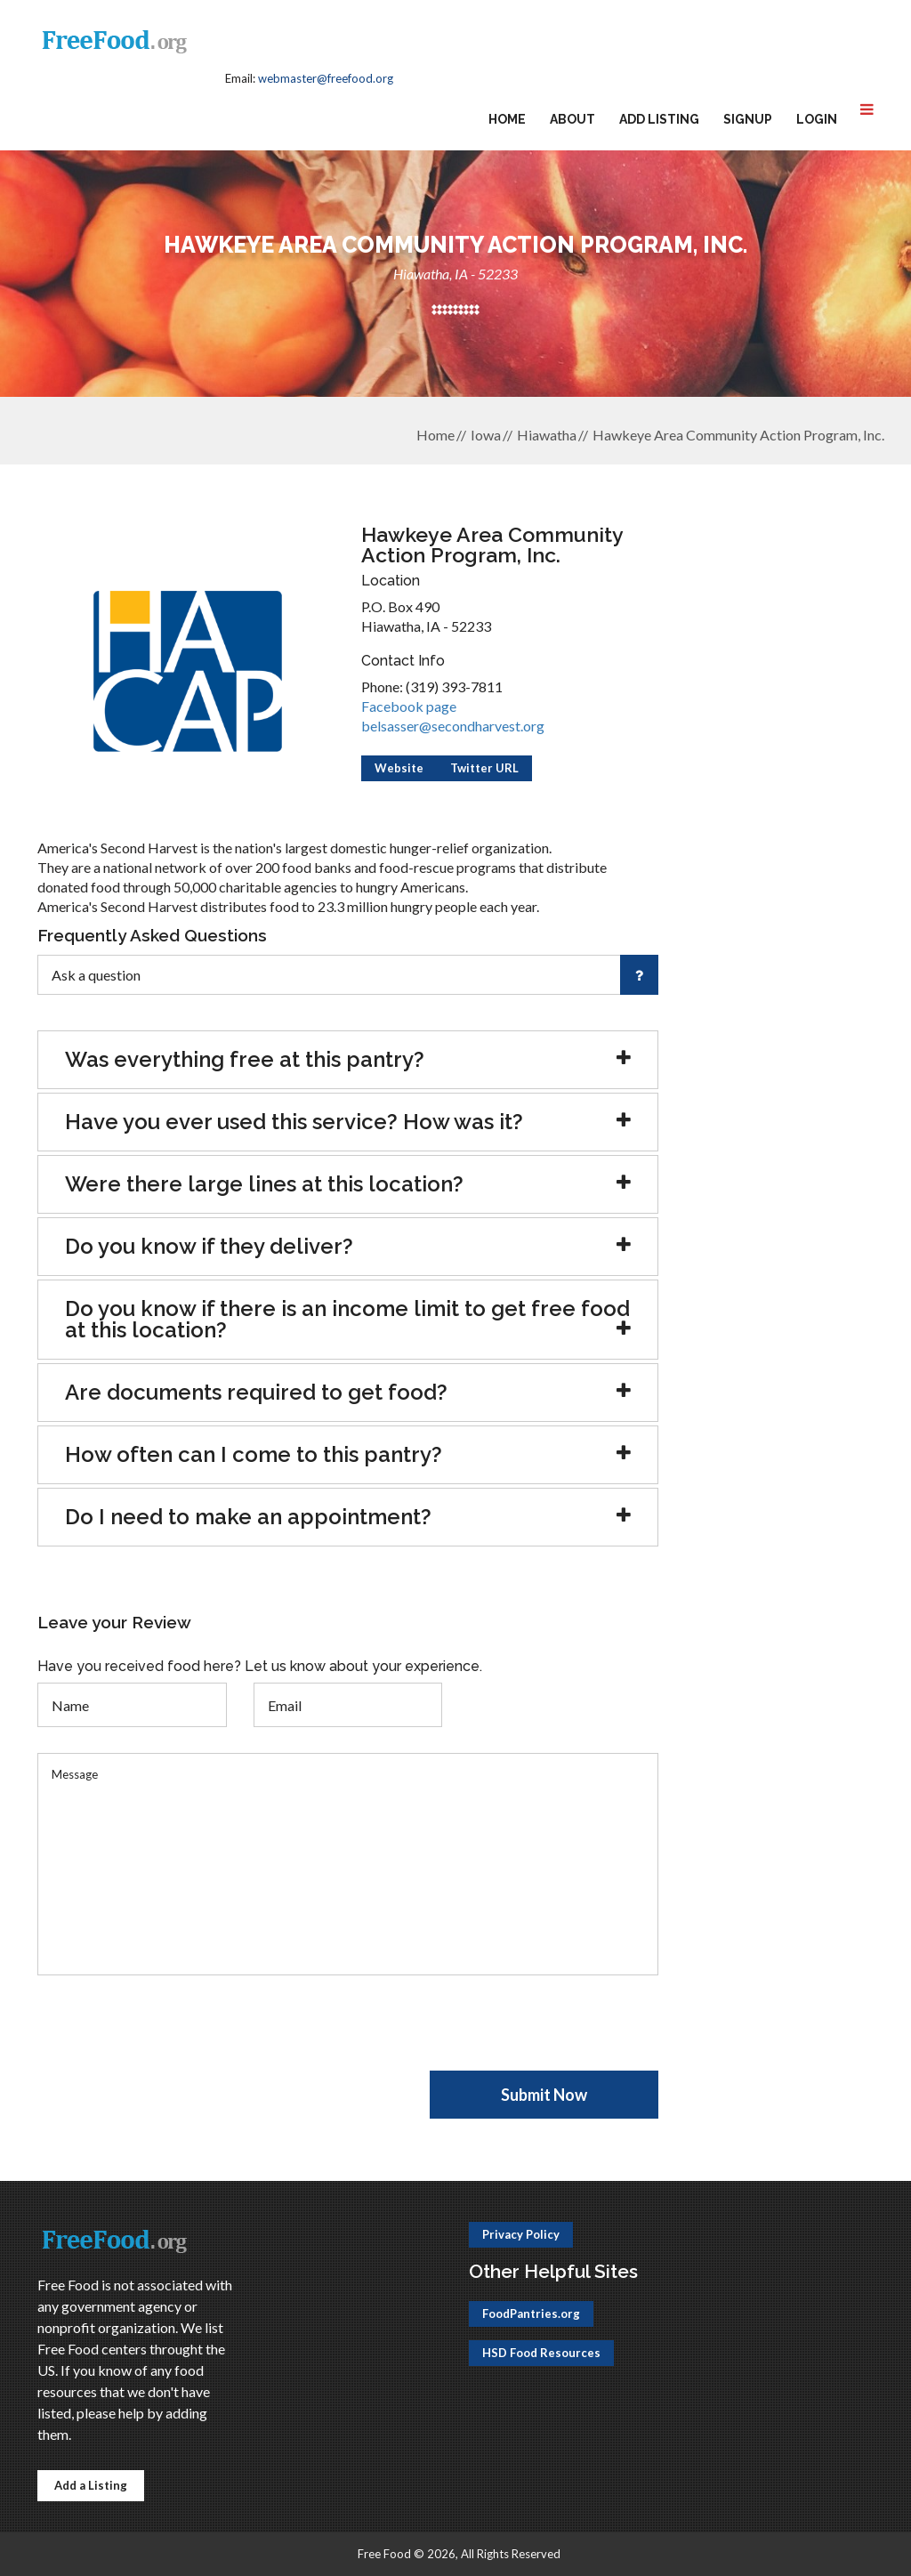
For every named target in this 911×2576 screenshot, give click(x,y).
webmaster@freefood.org (325, 78)
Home (507, 119)
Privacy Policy (521, 2234)
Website (399, 768)
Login (816, 119)
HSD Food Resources (541, 2353)
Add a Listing (90, 2485)
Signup (747, 119)
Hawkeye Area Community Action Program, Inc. (738, 434)
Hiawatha (546, 434)
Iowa (486, 434)
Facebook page (408, 706)
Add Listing (659, 119)
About (572, 119)
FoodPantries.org (531, 2313)
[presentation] (172, 2036)
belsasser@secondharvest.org (452, 725)
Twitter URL (484, 768)
